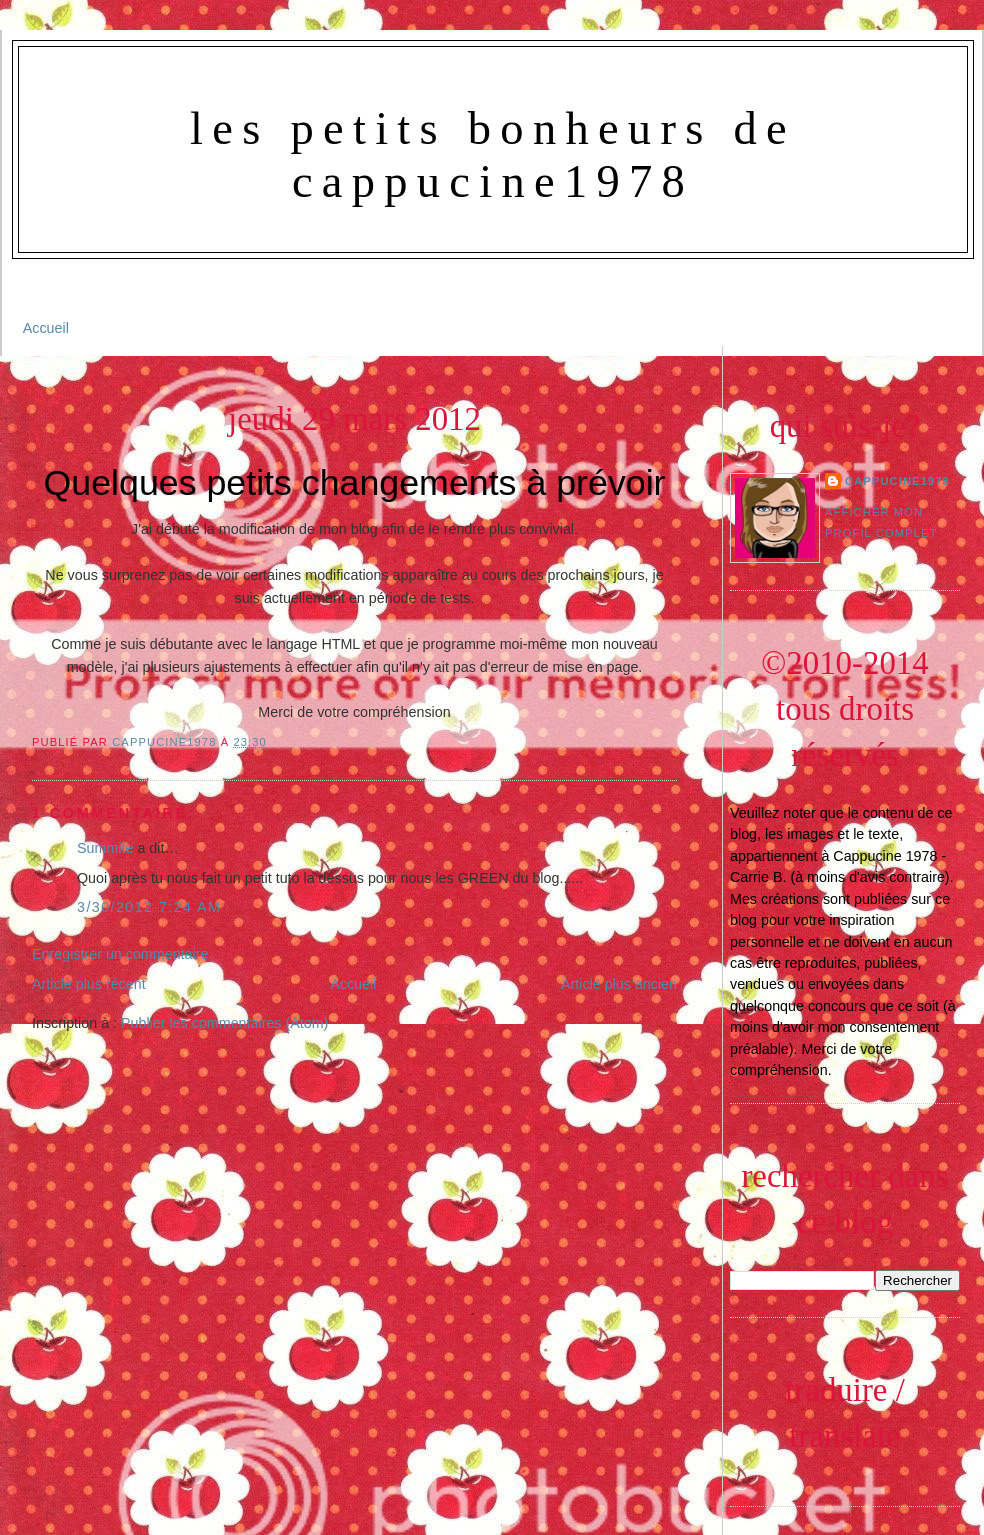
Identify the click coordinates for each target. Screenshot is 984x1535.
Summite (105, 848)
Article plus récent (89, 984)
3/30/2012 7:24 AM (149, 907)
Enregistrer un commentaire (120, 954)
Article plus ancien (619, 984)
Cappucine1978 (166, 742)
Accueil (46, 328)
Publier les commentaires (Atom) (224, 1023)
